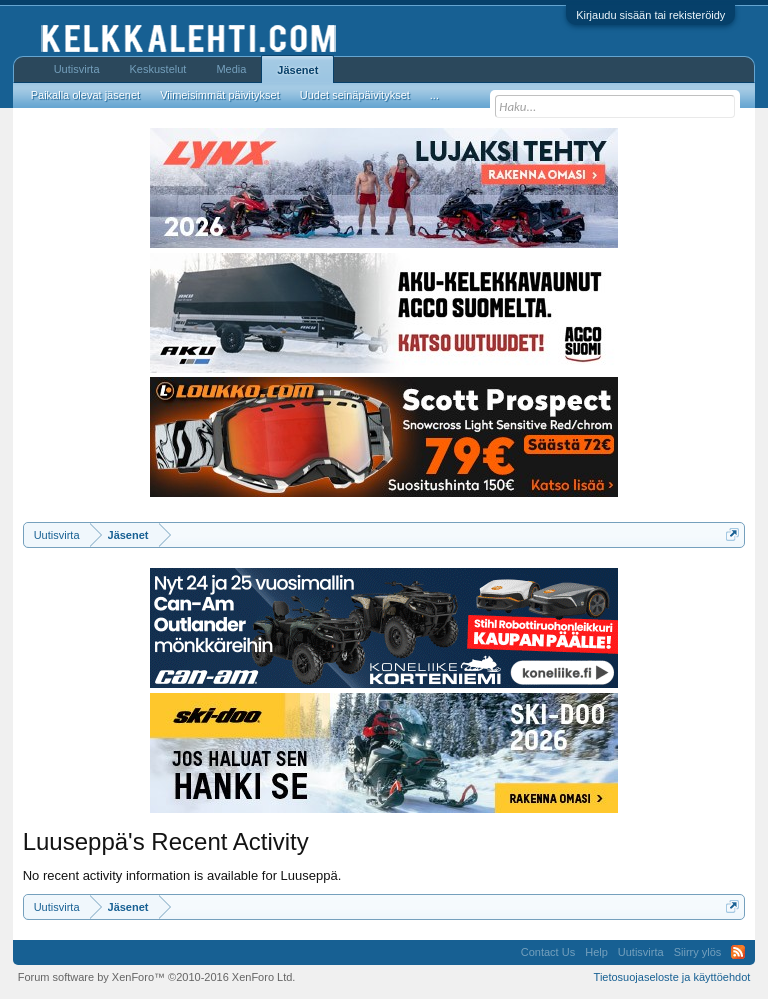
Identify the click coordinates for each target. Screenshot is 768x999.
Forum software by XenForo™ (157, 977)
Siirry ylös (698, 952)
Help (596, 952)
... (434, 95)
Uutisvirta (77, 69)
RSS (738, 952)
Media (231, 69)
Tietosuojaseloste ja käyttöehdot (672, 977)
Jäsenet (297, 70)
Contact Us (548, 952)
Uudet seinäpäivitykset (355, 95)
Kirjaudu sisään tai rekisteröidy (650, 15)
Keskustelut (158, 69)
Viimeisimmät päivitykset (220, 95)
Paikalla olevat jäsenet (85, 95)
